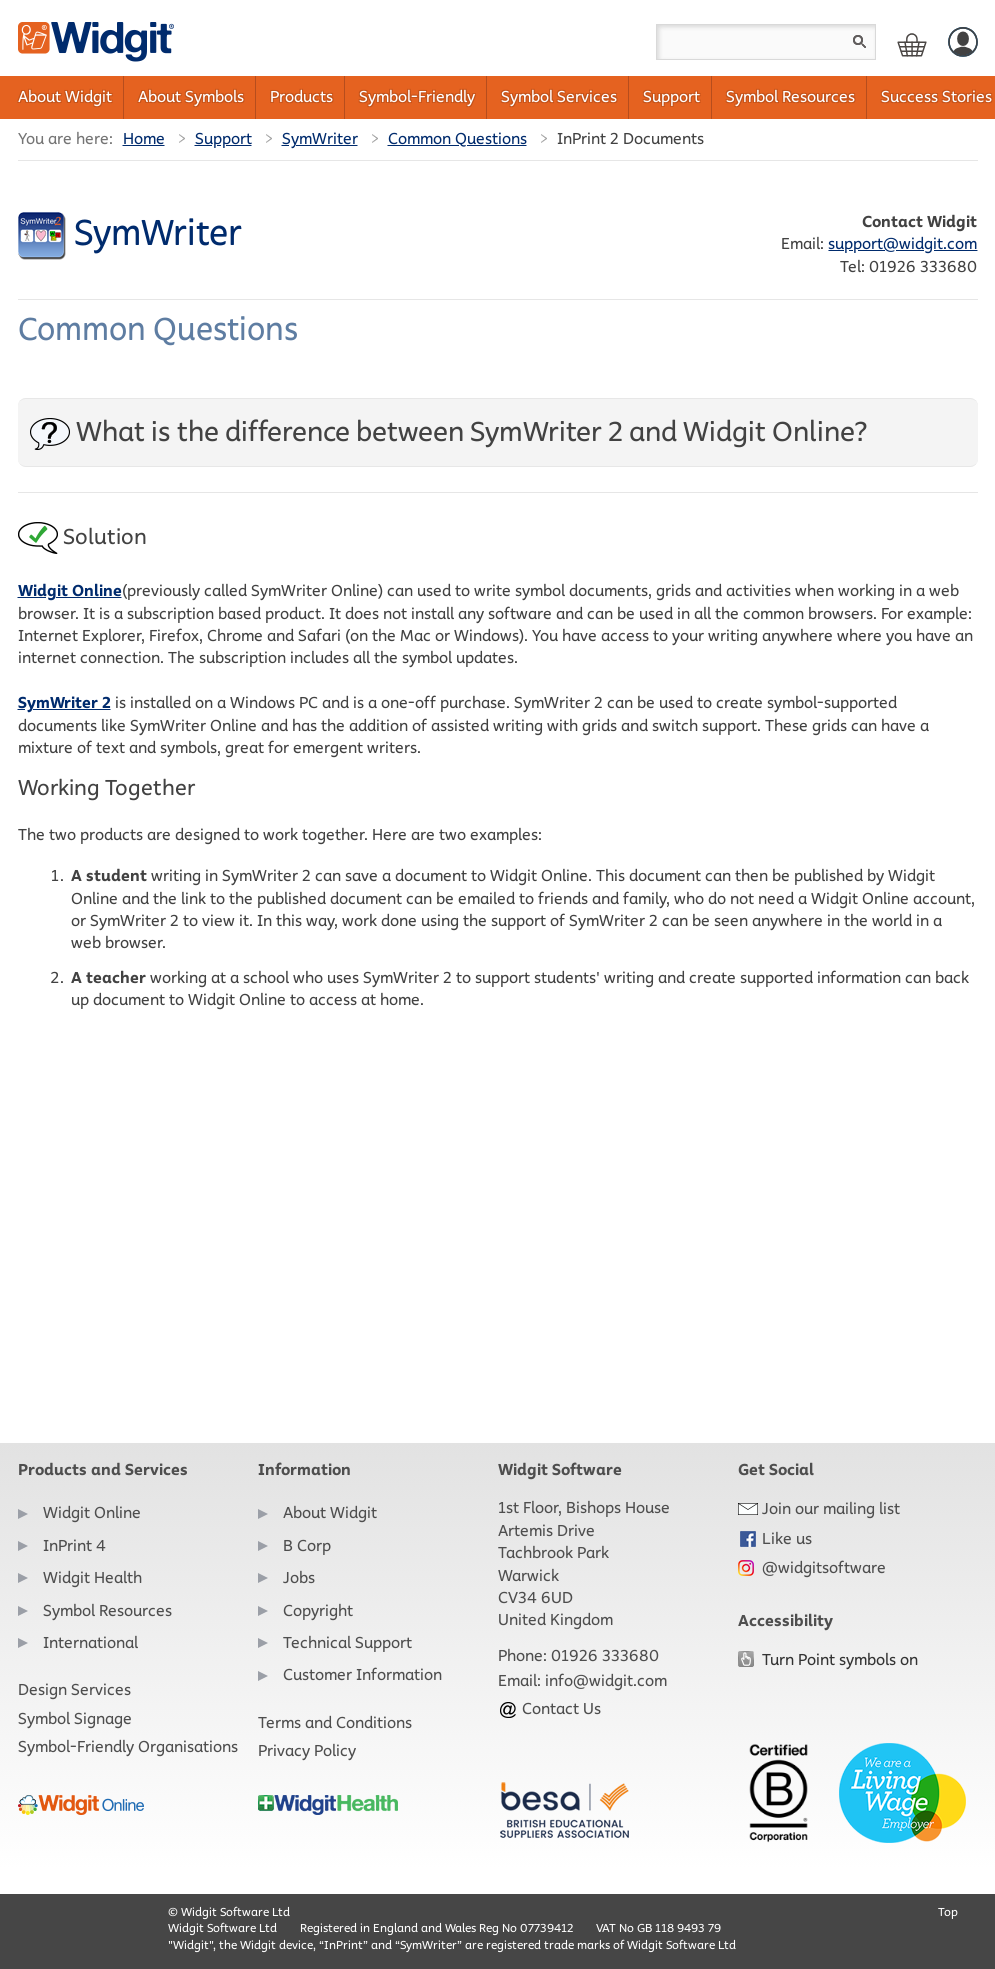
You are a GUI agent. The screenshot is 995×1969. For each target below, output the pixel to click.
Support (671, 96)
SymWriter (320, 138)
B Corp (307, 1545)
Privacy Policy (307, 1750)
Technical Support (347, 1642)
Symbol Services (559, 96)
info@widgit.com (606, 1680)
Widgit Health (92, 1577)
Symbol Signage (75, 1718)
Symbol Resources (790, 96)
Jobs (299, 1577)
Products (301, 96)
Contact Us (549, 1708)
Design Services (74, 1689)
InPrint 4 (74, 1545)
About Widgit (65, 96)
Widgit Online (92, 1512)
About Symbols (191, 96)
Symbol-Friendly (417, 96)
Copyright (318, 1610)
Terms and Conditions (335, 1722)
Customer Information (362, 1674)
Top (948, 1911)
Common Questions (457, 138)
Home (144, 138)
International (90, 1642)
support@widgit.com (902, 243)
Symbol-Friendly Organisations (128, 1746)
